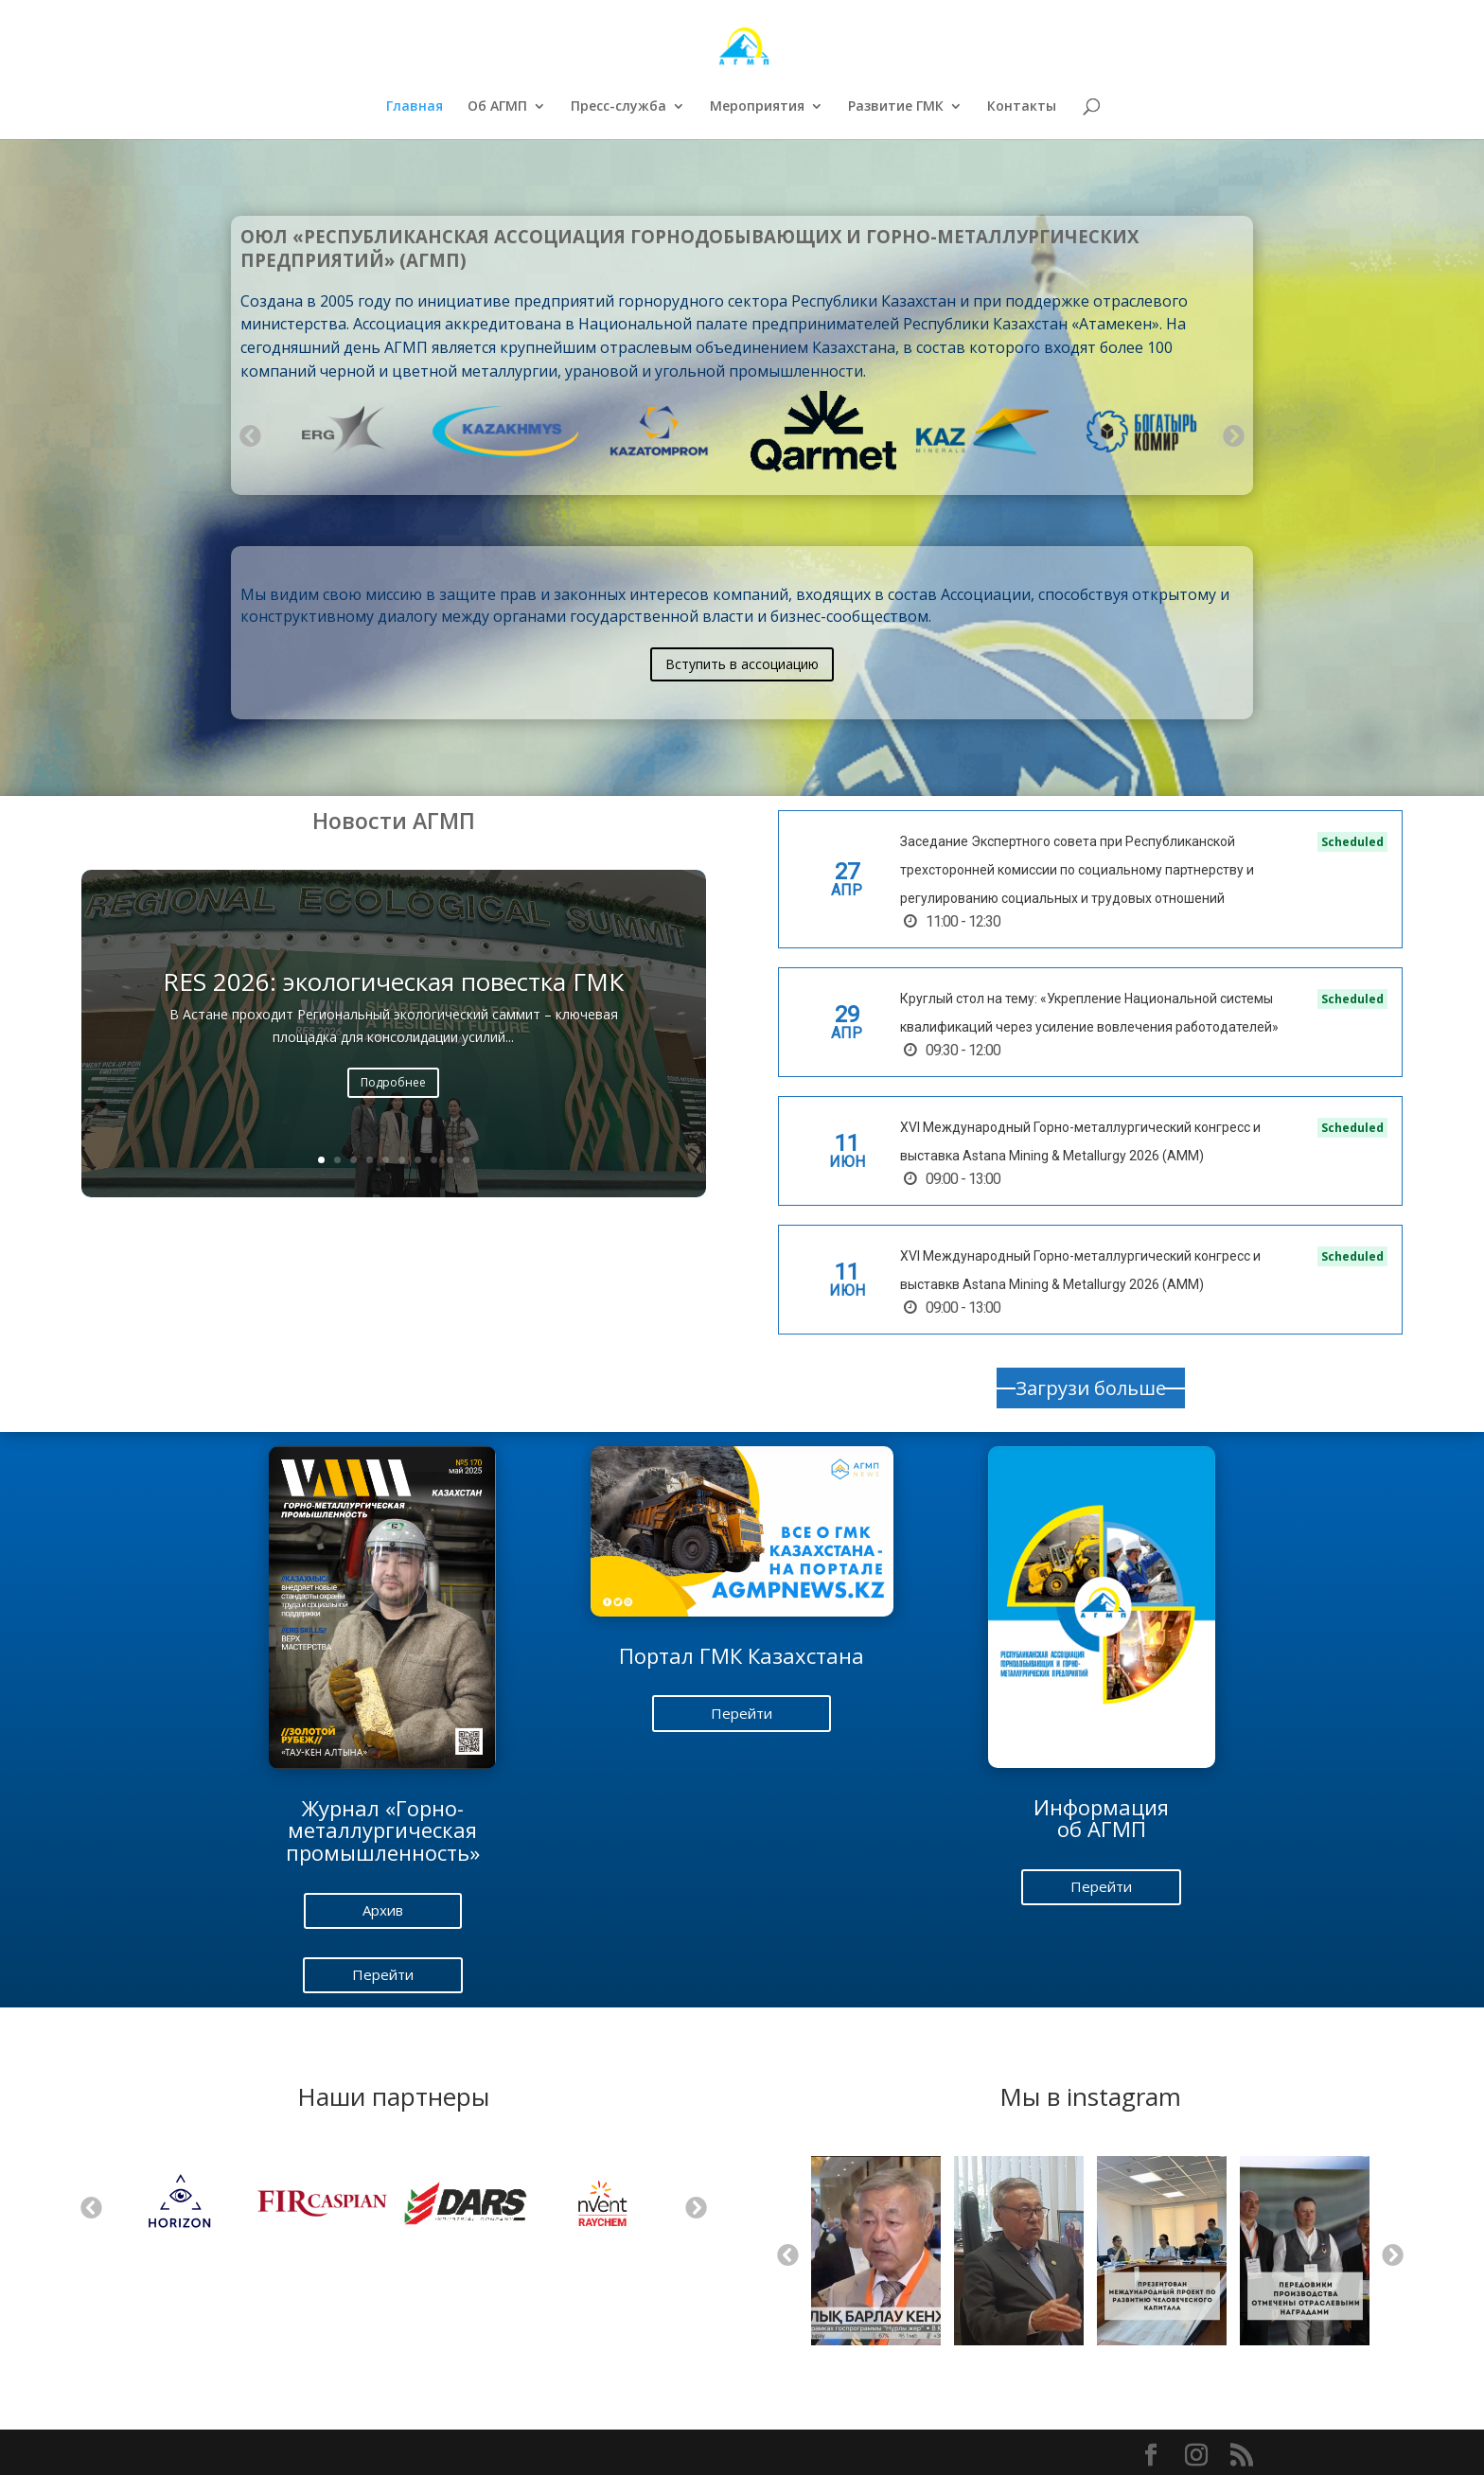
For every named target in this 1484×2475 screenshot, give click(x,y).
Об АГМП (497, 107)
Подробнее (393, 1085)
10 (466, 1160)
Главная (414, 107)
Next (1232, 434)
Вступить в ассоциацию (742, 664)
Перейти (383, 1974)
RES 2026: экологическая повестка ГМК (393, 985)
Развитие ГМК (896, 107)
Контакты (1021, 107)
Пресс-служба (618, 107)
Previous (248, 434)
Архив (382, 1909)
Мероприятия (757, 107)
